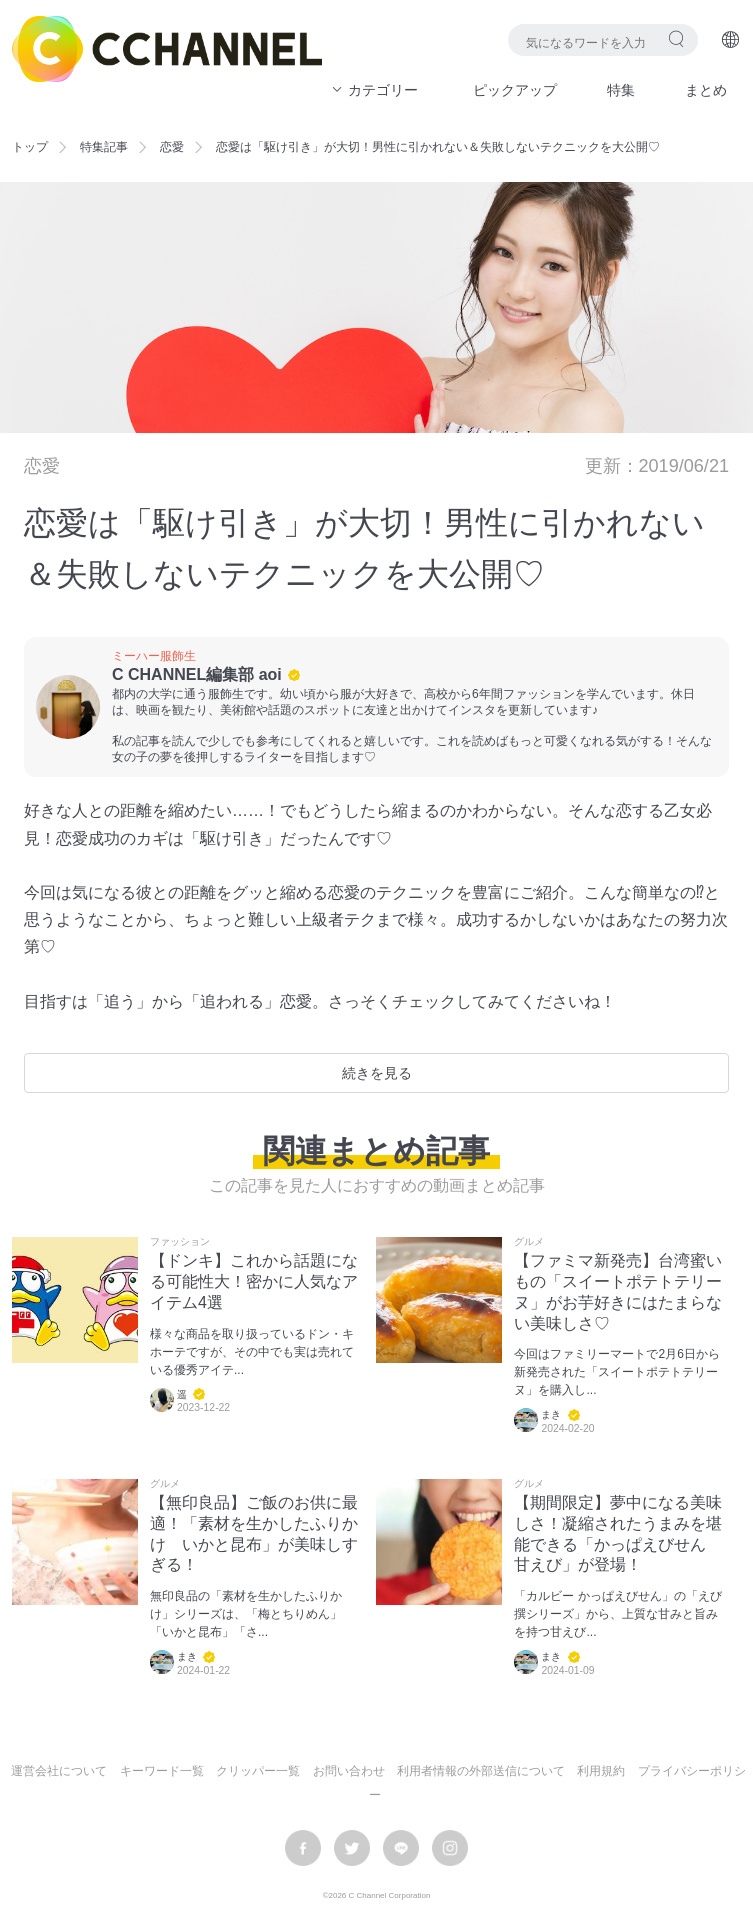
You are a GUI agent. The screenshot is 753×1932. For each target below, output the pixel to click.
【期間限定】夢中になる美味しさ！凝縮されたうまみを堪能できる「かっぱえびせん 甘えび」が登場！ (618, 1533)
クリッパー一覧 (258, 1771)
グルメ (529, 1242)
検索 (676, 38)
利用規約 (601, 1771)
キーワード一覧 (162, 1771)
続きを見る (377, 1073)
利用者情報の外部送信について (481, 1771)
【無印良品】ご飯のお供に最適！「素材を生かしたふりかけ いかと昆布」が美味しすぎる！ (254, 1533)
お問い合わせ (349, 1771)
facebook (303, 1848)
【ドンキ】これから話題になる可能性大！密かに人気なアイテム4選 (254, 1281)
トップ (30, 147)
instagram (450, 1848)
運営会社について (59, 1771)
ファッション (180, 1242)
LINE (401, 1848)
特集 (621, 90)
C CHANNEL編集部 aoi (197, 674)
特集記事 (104, 147)
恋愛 (172, 147)
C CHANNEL (167, 49)
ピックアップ (515, 90)
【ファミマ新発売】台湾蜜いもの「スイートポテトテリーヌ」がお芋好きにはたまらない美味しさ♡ (618, 1291)
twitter (352, 1848)
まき (551, 1415)
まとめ (706, 90)
